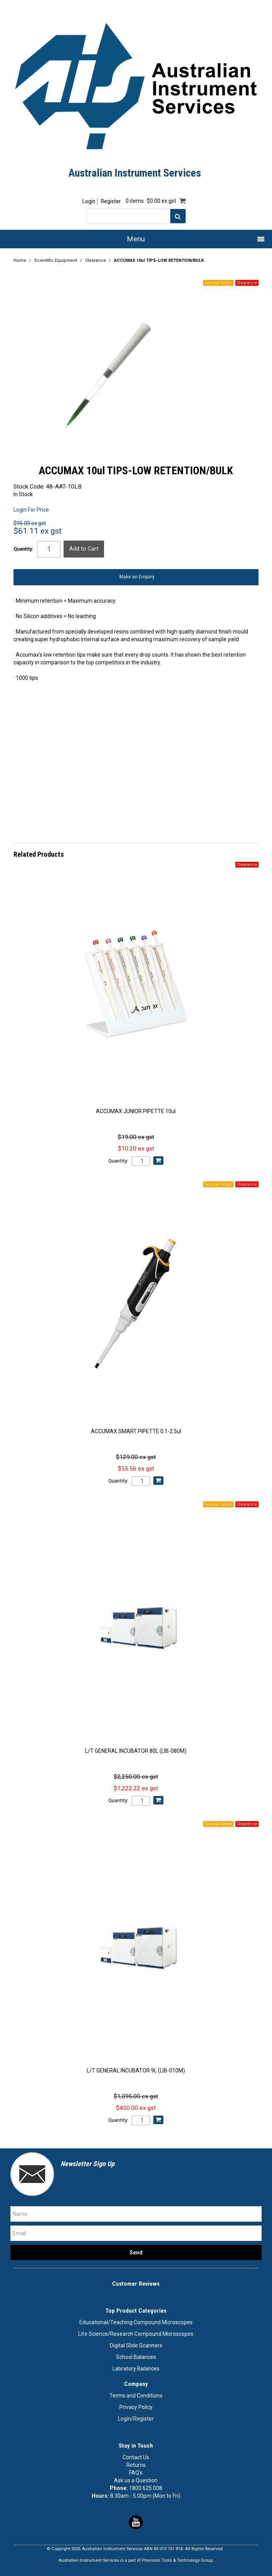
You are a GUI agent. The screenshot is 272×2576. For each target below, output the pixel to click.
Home (19, 260)
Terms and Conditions (136, 2395)
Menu (136, 239)
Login (88, 201)
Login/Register (136, 2419)
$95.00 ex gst (29, 523)
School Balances (136, 2357)
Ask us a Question (136, 2480)
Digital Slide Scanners (136, 2345)
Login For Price (31, 510)
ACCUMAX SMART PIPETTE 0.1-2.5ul (136, 1431)
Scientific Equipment (55, 260)
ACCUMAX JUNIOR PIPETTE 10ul (136, 1111)
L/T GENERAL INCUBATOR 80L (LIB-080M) (135, 1751)
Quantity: (23, 549)
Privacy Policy (136, 2407)
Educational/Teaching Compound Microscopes (136, 2322)
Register (111, 201)
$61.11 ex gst (37, 531)
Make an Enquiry (136, 577)
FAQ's (136, 2473)
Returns (136, 2465)
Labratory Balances (136, 2368)
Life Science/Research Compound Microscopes (135, 2334)
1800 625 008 (145, 2488)
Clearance (95, 260)
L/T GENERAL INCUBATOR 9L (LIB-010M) (136, 2070)
